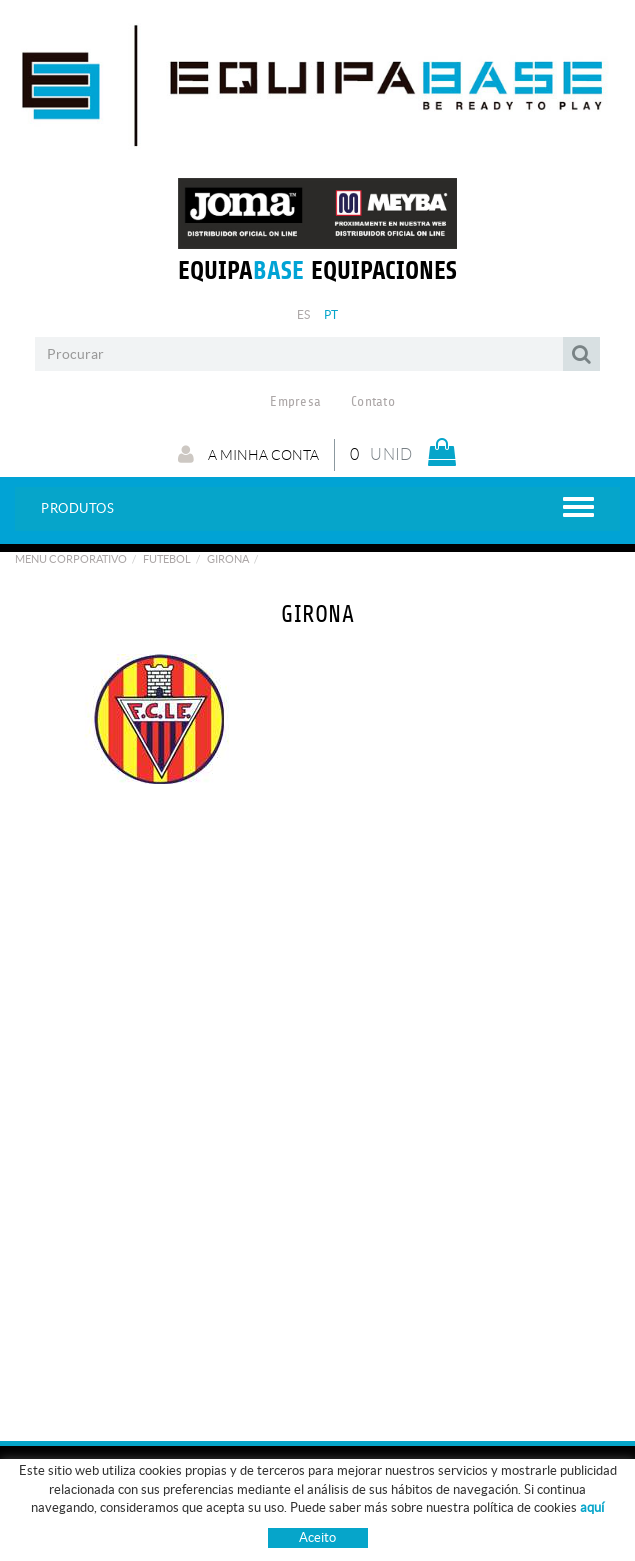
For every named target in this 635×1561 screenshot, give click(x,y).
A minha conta (248, 454)
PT (331, 314)
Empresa (295, 402)
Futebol (167, 559)
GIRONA (228, 559)
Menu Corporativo (71, 559)
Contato (373, 402)
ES (304, 314)
